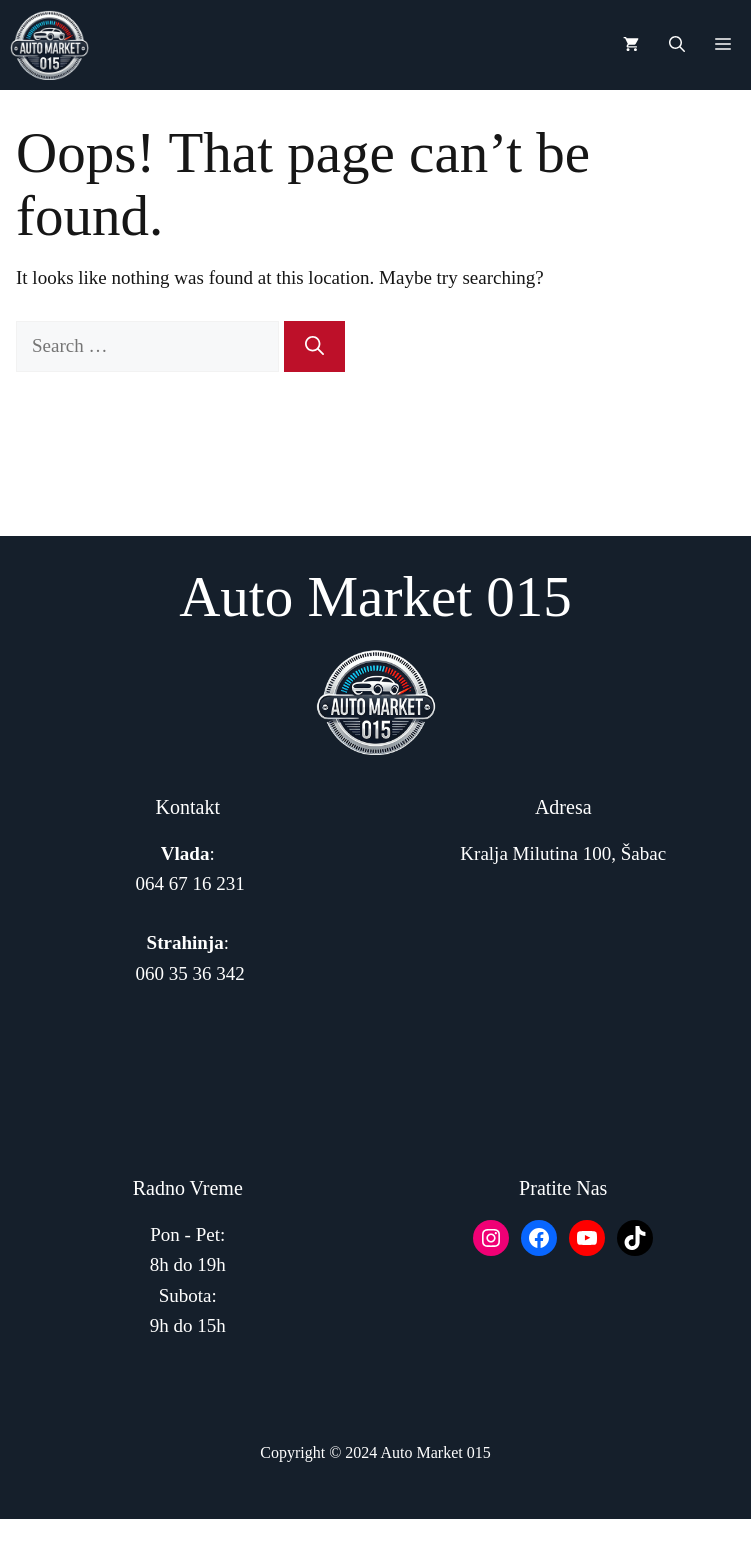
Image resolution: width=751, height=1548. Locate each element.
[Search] (314, 346)
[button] (677, 45)
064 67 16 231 (190, 883)
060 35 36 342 (190, 973)
